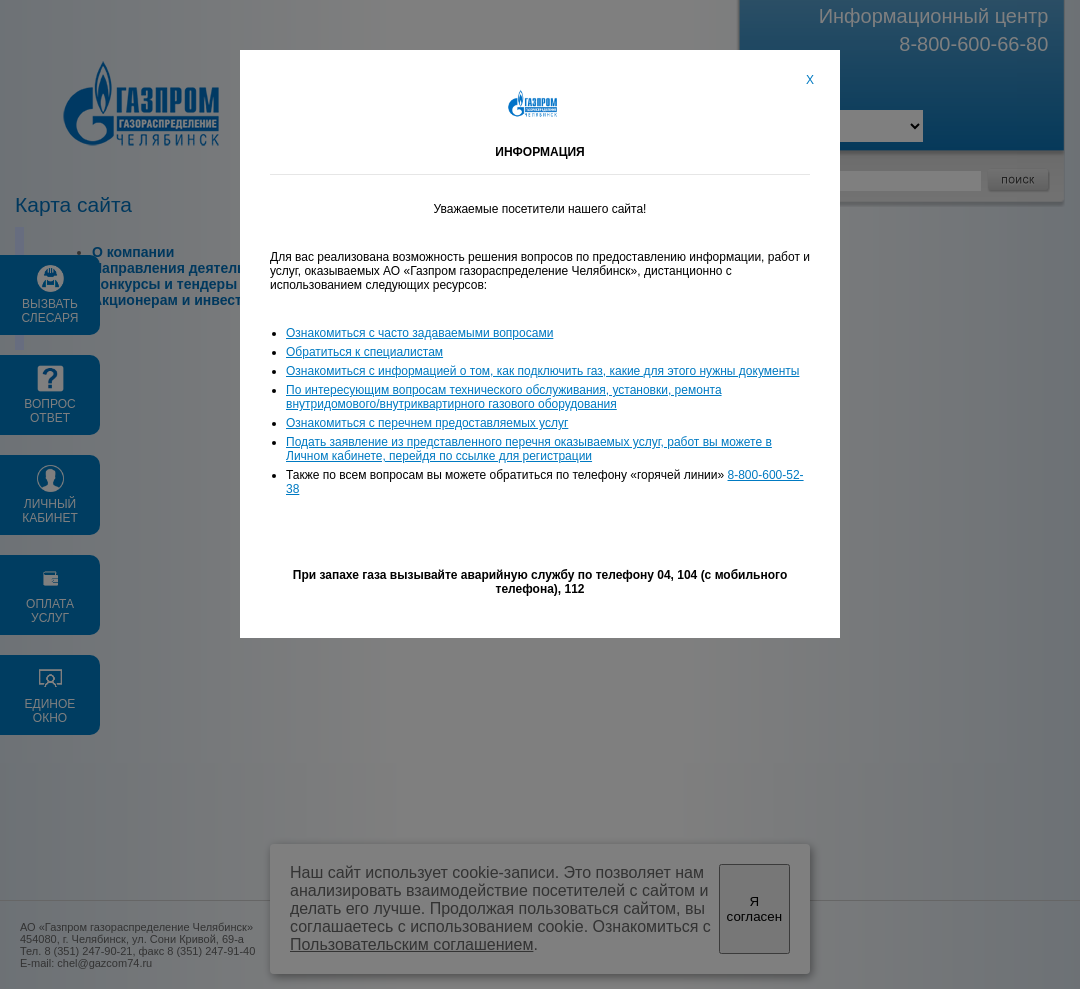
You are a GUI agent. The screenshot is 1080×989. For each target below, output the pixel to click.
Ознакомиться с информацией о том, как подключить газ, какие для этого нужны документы (542, 371)
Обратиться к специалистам (364, 352)
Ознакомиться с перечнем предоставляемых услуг (427, 423)
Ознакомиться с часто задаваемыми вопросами (419, 333)
